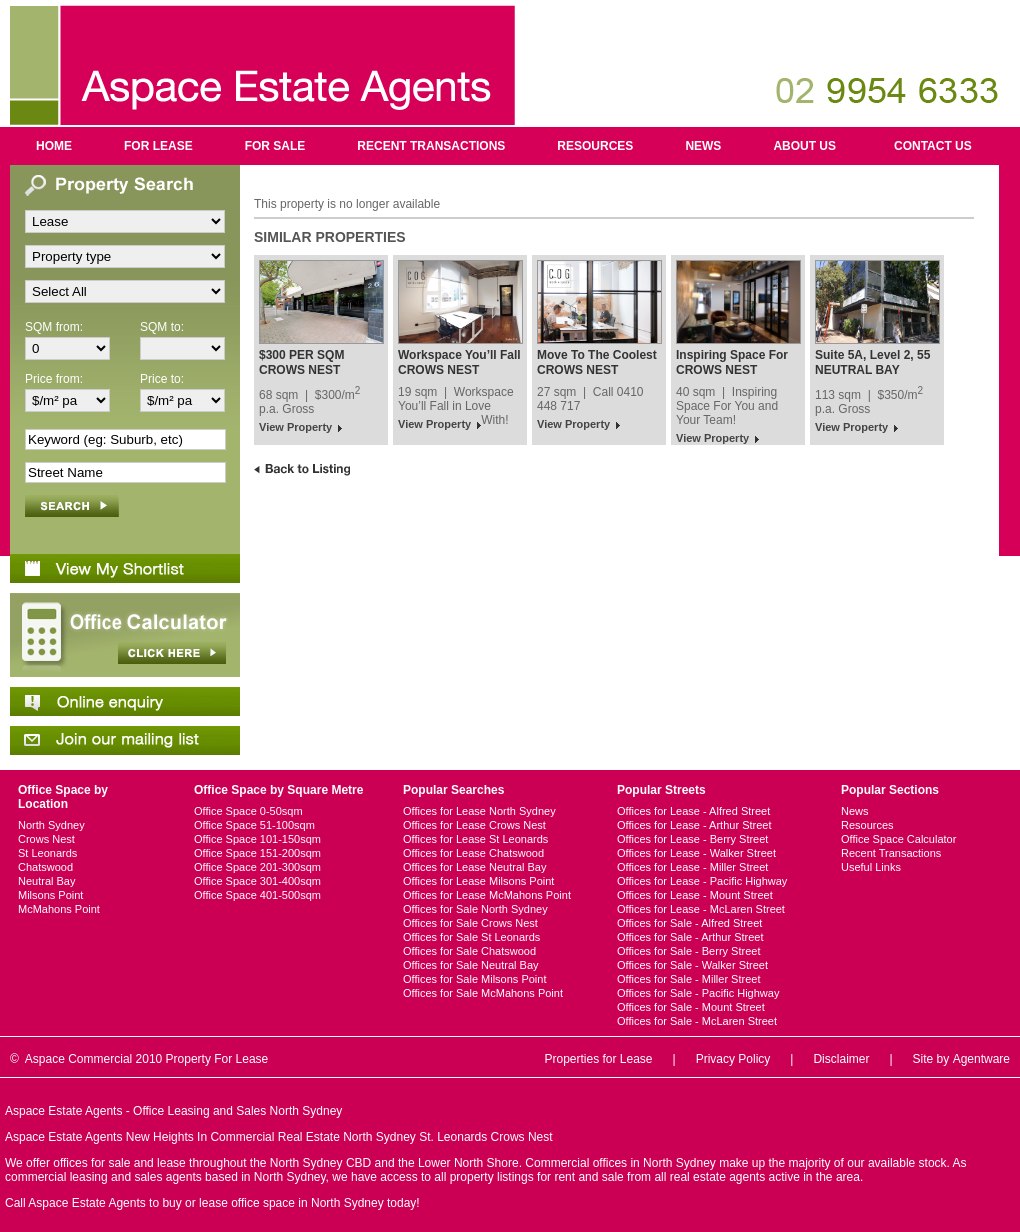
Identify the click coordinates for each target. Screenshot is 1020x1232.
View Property (295, 427)
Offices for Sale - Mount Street (691, 1007)
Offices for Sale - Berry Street (688, 951)
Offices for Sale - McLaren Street (697, 1021)
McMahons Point (59, 909)
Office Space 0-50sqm (248, 811)
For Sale (275, 146)
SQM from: (54, 327)
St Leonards (47, 853)
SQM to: (162, 327)
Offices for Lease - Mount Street (695, 895)
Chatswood (45, 867)
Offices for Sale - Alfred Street (689, 923)
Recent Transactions (431, 146)
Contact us (933, 146)
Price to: (162, 379)
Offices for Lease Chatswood (473, 853)
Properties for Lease (598, 1059)
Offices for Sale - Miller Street (688, 979)
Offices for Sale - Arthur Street (690, 937)
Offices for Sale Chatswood (469, 951)
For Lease (158, 146)
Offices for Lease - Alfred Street (693, 811)
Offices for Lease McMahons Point (487, 895)
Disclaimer (841, 1059)
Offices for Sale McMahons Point (483, 993)
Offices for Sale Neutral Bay (471, 965)
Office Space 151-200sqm (257, 853)
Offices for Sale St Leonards (471, 937)
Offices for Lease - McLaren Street (701, 909)
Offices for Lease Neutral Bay (474, 867)
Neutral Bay (46, 881)
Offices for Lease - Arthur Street (694, 825)
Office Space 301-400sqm (257, 881)
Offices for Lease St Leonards (475, 839)
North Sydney (51, 825)
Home (54, 146)
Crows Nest (46, 839)
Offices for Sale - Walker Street (692, 965)
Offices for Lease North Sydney (479, 811)
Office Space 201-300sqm (257, 867)
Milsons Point (50, 895)
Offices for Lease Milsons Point (478, 881)
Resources (595, 146)
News (703, 146)
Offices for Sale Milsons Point (474, 979)
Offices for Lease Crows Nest (474, 825)
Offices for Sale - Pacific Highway (698, 993)
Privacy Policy (733, 1059)
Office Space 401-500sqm (257, 895)
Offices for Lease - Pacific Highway (702, 881)
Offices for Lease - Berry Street (692, 839)
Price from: (54, 379)
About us (804, 146)
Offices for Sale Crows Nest (470, 923)
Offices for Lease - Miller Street (692, 867)
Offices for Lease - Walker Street (696, 853)
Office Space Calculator (898, 839)
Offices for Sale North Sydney (475, 909)
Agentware (981, 1059)
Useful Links (871, 867)
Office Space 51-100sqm (254, 825)
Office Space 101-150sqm (257, 839)
